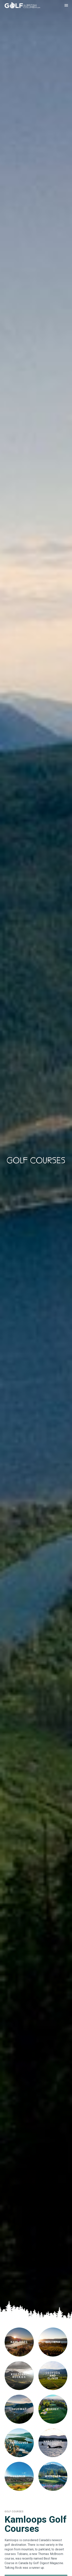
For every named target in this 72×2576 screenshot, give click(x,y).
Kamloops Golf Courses (35, 2524)
